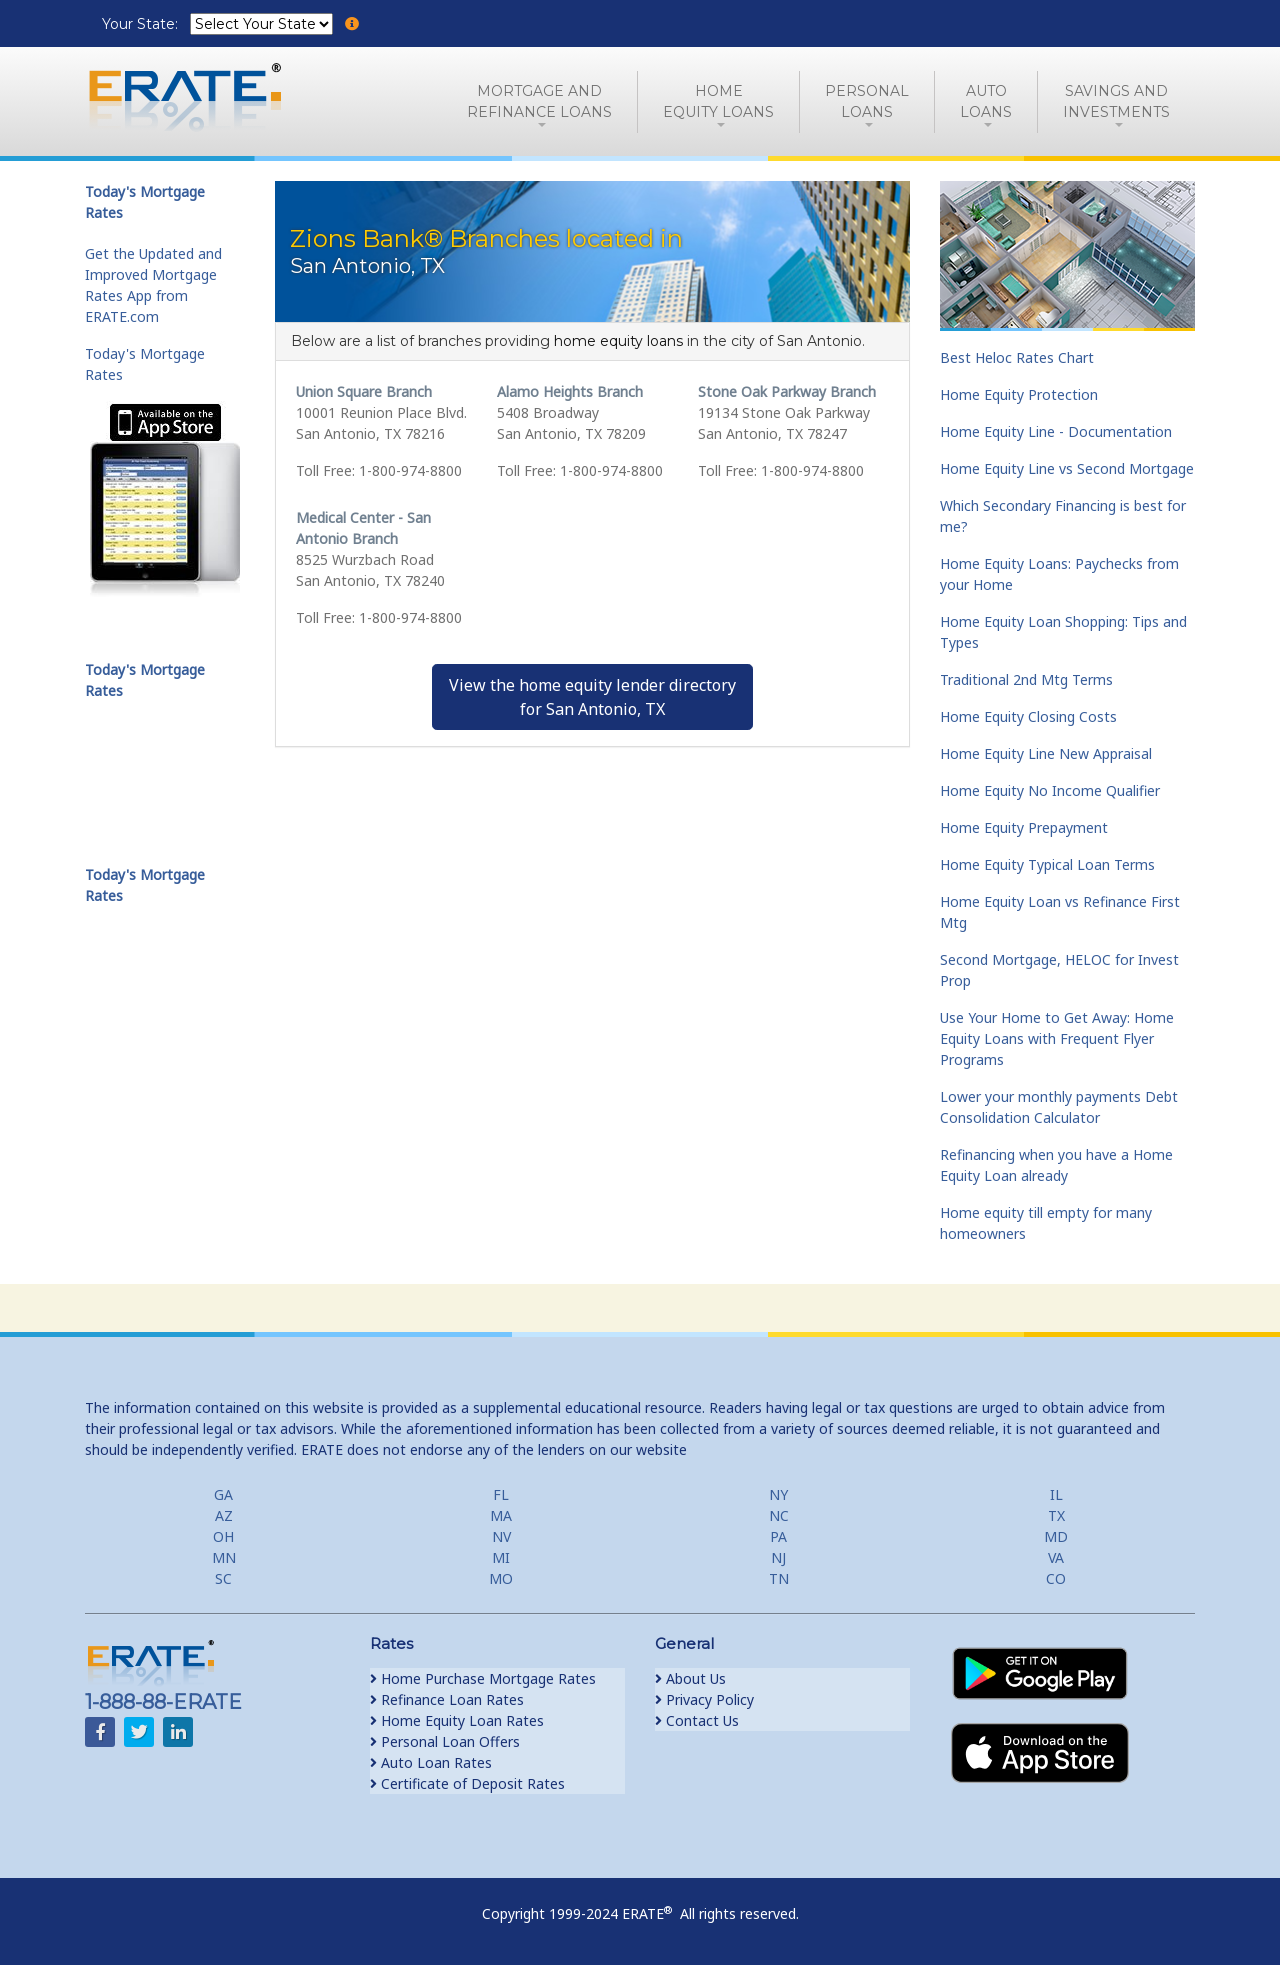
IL (1056, 1494)
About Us (690, 1678)
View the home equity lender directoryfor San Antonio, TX (592, 697)
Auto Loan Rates (431, 1762)
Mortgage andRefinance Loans (539, 101)
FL (501, 1494)
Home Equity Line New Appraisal (1046, 753)
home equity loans (618, 341)
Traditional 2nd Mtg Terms (1026, 679)
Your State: (142, 24)
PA (778, 1536)
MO (501, 1578)
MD (1056, 1536)
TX (1056, 1515)
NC (779, 1515)
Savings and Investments (1116, 101)
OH (223, 1536)
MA (501, 1515)
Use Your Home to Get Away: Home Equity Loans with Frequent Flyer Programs (1057, 1038)
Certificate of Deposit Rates (467, 1783)
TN (779, 1578)
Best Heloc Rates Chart (1017, 357)
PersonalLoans (867, 101)
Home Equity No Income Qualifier (1050, 790)
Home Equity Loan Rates (457, 1720)
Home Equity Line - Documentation (1056, 431)
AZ (224, 1515)
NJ (778, 1557)
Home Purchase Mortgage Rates (483, 1678)
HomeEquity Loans (718, 101)
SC (223, 1578)
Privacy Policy (704, 1699)
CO (1056, 1578)
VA (1056, 1557)
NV (501, 1536)
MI (501, 1557)
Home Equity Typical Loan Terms (1047, 864)
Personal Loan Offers (445, 1741)
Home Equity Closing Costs (1028, 716)
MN (224, 1557)
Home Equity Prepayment (1024, 827)
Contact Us (697, 1720)
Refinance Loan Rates (447, 1699)
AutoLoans (986, 101)
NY (778, 1494)
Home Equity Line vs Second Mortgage (1067, 468)
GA (223, 1494)
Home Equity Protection (1019, 394)
